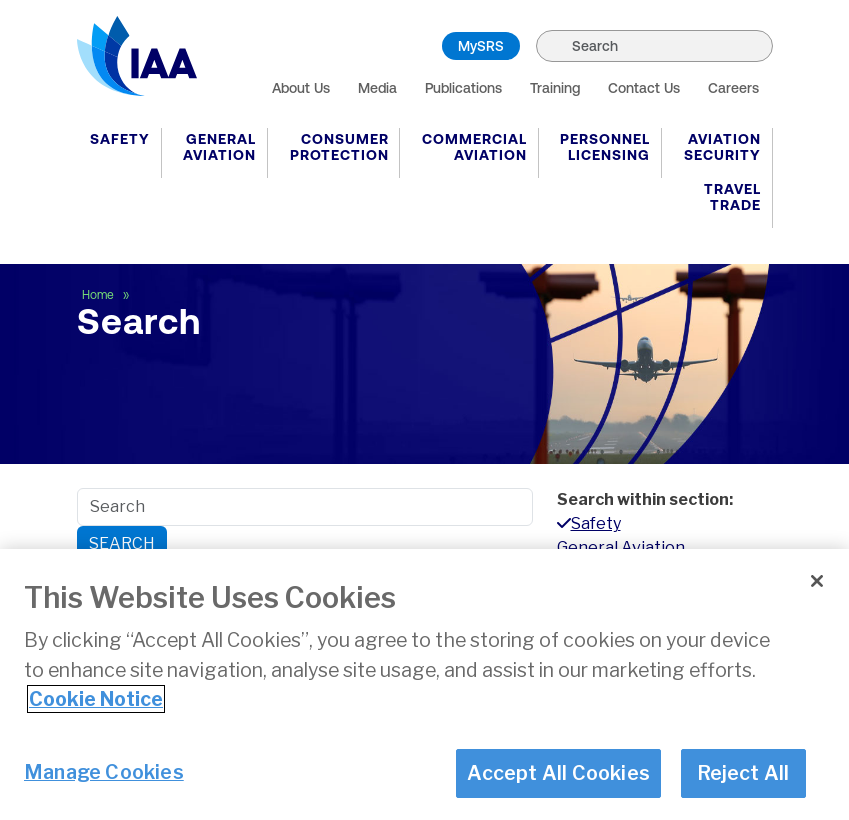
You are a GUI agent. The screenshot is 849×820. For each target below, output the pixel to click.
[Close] (817, 581)
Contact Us (644, 88)
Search (122, 543)
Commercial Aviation (474, 147)
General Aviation (219, 147)
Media (377, 88)
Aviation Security (722, 147)
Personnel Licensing (605, 147)
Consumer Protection (339, 147)
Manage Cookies (104, 772)
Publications (463, 88)
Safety (120, 139)
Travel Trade (732, 197)
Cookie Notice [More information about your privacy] (96, 699)
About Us (301, 88)
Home (99, 295)
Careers (733, 88)
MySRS (481, 46)
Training (555, 88)
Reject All (743, 773)
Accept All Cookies (558, 773)
